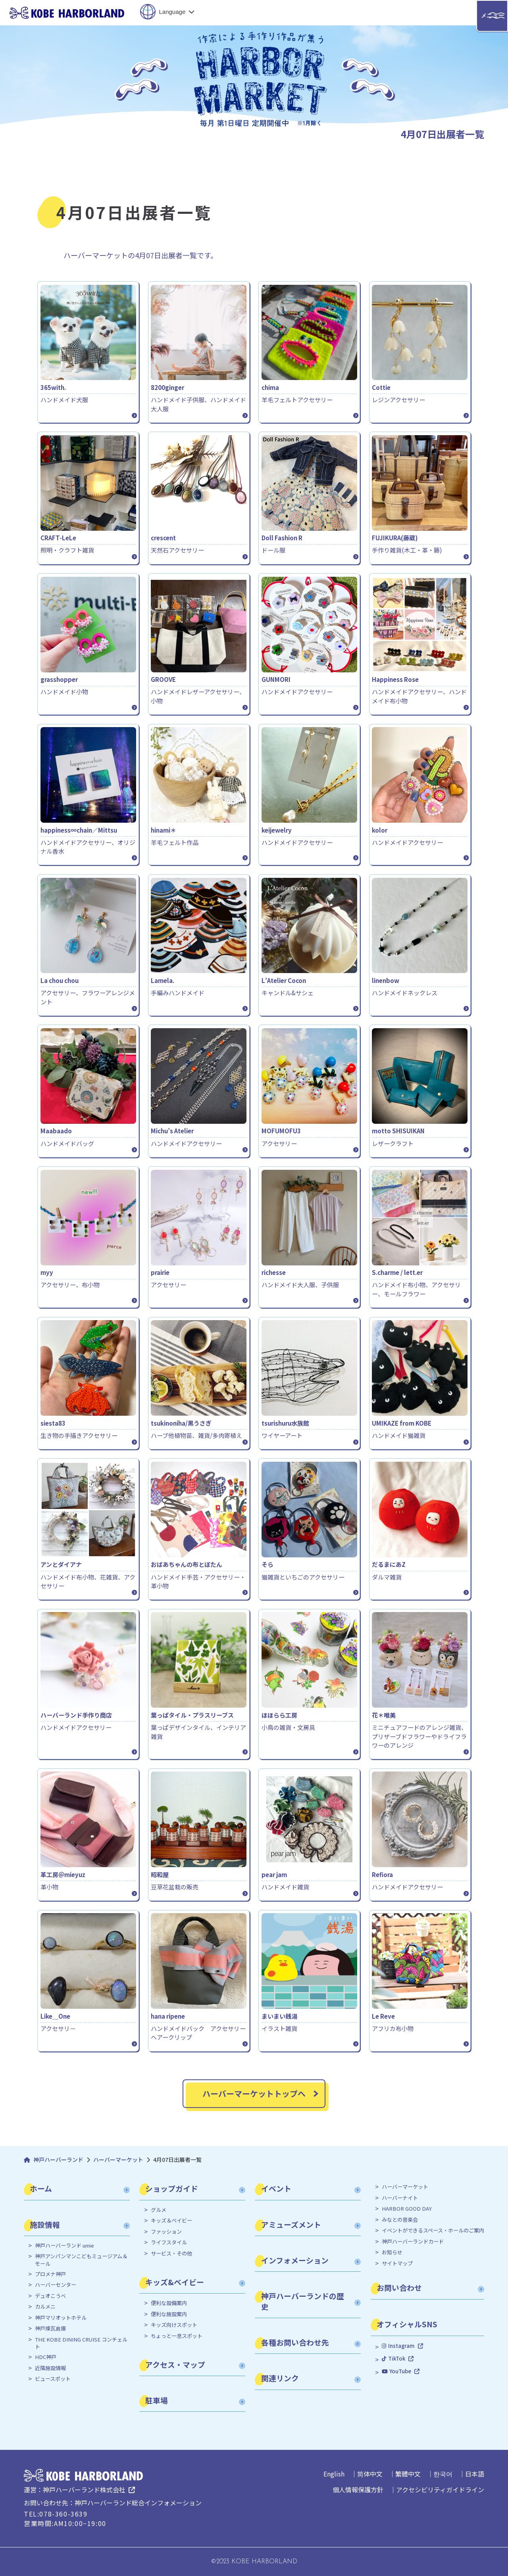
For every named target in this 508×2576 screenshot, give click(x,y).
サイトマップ (397, 2263)
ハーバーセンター (55, 2284)
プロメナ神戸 (50, 2274)
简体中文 (370, 2473)
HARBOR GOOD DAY (407, 2208)
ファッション (166, 2231)
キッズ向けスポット (174, 2324)
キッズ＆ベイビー (171, 2220)
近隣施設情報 (50, 2368)
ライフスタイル (169, 2242)
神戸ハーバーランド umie (64, 2245)
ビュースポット (53, 2378)
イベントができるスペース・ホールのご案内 (433, 2230)
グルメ (158, 2209)
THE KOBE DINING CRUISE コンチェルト (81, 2343)
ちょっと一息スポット (176, 2336)
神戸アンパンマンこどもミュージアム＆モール (81, 2260)
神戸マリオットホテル (61, 2317)
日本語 (474, 2473)
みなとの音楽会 (400, 2219)
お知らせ (392, 2252)
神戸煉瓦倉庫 (50, 2328)
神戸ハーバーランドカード (413, 2241)
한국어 (442, 2473)
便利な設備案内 (169, 2303)
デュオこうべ (50, 2296)
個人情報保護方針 (358, 2489)
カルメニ (45, 2306)
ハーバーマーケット (405, 2186)
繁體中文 (408, 2473)
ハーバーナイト (400, 2198)
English (333, 2473)
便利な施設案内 (169, 2314)
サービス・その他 (171, 2253)
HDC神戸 (45, 2357)
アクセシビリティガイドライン (440, 2489)
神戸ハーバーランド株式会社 (84, 2489)
